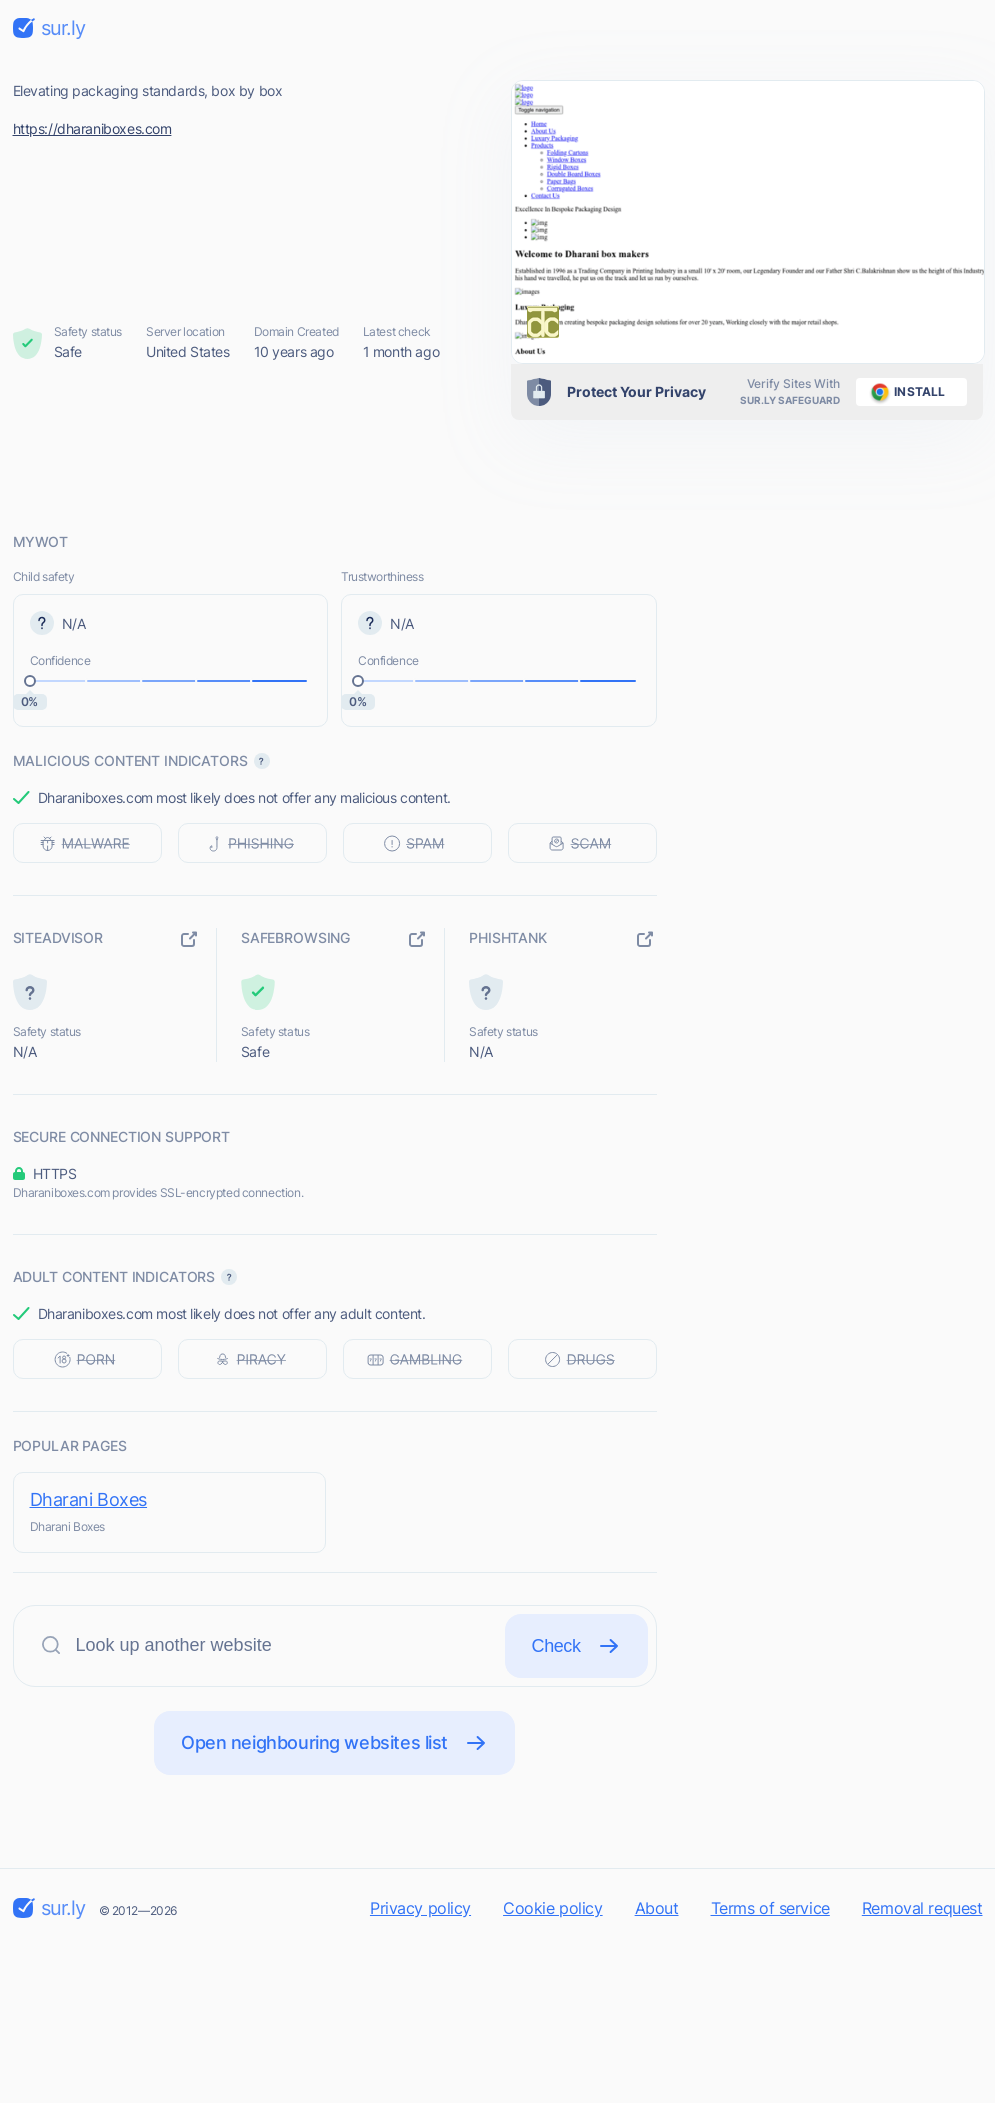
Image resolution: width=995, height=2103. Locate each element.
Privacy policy (420, 1908)
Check (576, 1646)
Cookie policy (553, 1908)
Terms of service (770, 1908)
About (657, 1908)
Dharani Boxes (89, 1499)
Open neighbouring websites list (334, 1743)
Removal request (922, 1908)
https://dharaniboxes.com (92, 128)
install (904, 392)
